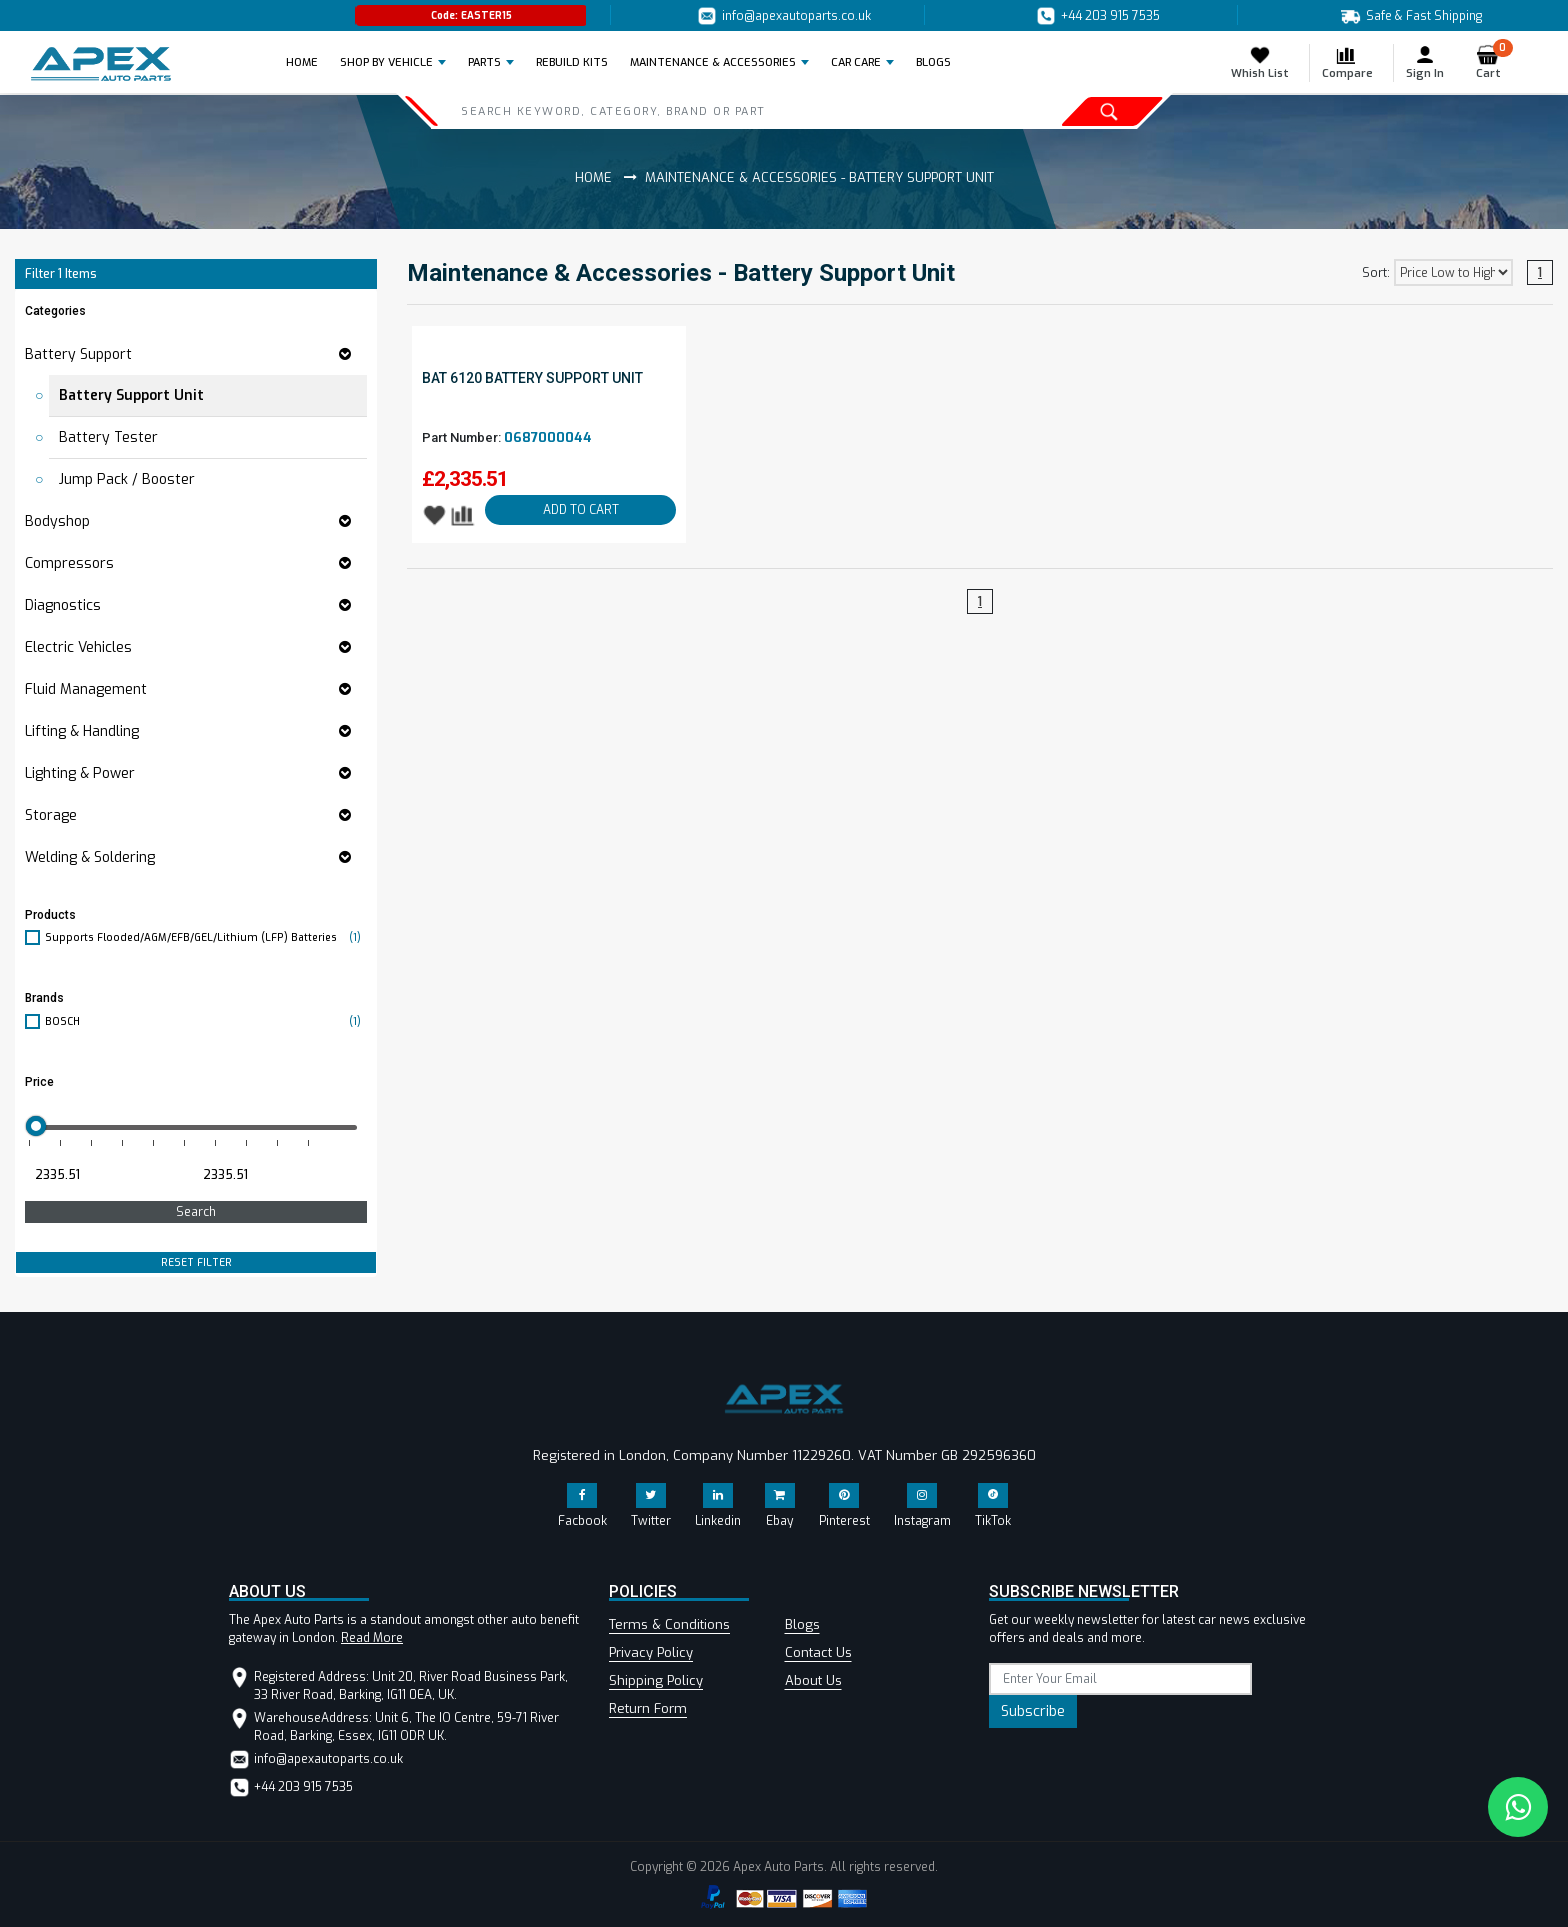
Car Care (856, 62)
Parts (484, 62)
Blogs (802, 1624)
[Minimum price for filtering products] (107, 1175)
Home (308, 62)
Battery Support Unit (131, 395)
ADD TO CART (581, 510)
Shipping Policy (656, 1680)
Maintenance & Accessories (713, 62)
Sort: (1376, 273)
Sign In (1425, 62)
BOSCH (206, 1021)
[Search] (685, 111)
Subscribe (1033, 1711)
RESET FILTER (196, 1262)
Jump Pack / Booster (127, 479)
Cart (1494, 62)
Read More (372, 1638)
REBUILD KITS (572, 62)
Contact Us (818, 1652)
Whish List (1260, 62)
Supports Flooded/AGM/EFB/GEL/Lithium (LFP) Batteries (206, 937)
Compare (1347, 62)
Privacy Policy (651, 1652)
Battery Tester (108, 437)
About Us (813, 1680)
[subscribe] (1120, 1679)
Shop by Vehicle (386, 62)
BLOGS (933, 62)
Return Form (648, 1708)
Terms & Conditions (669, 1624)
